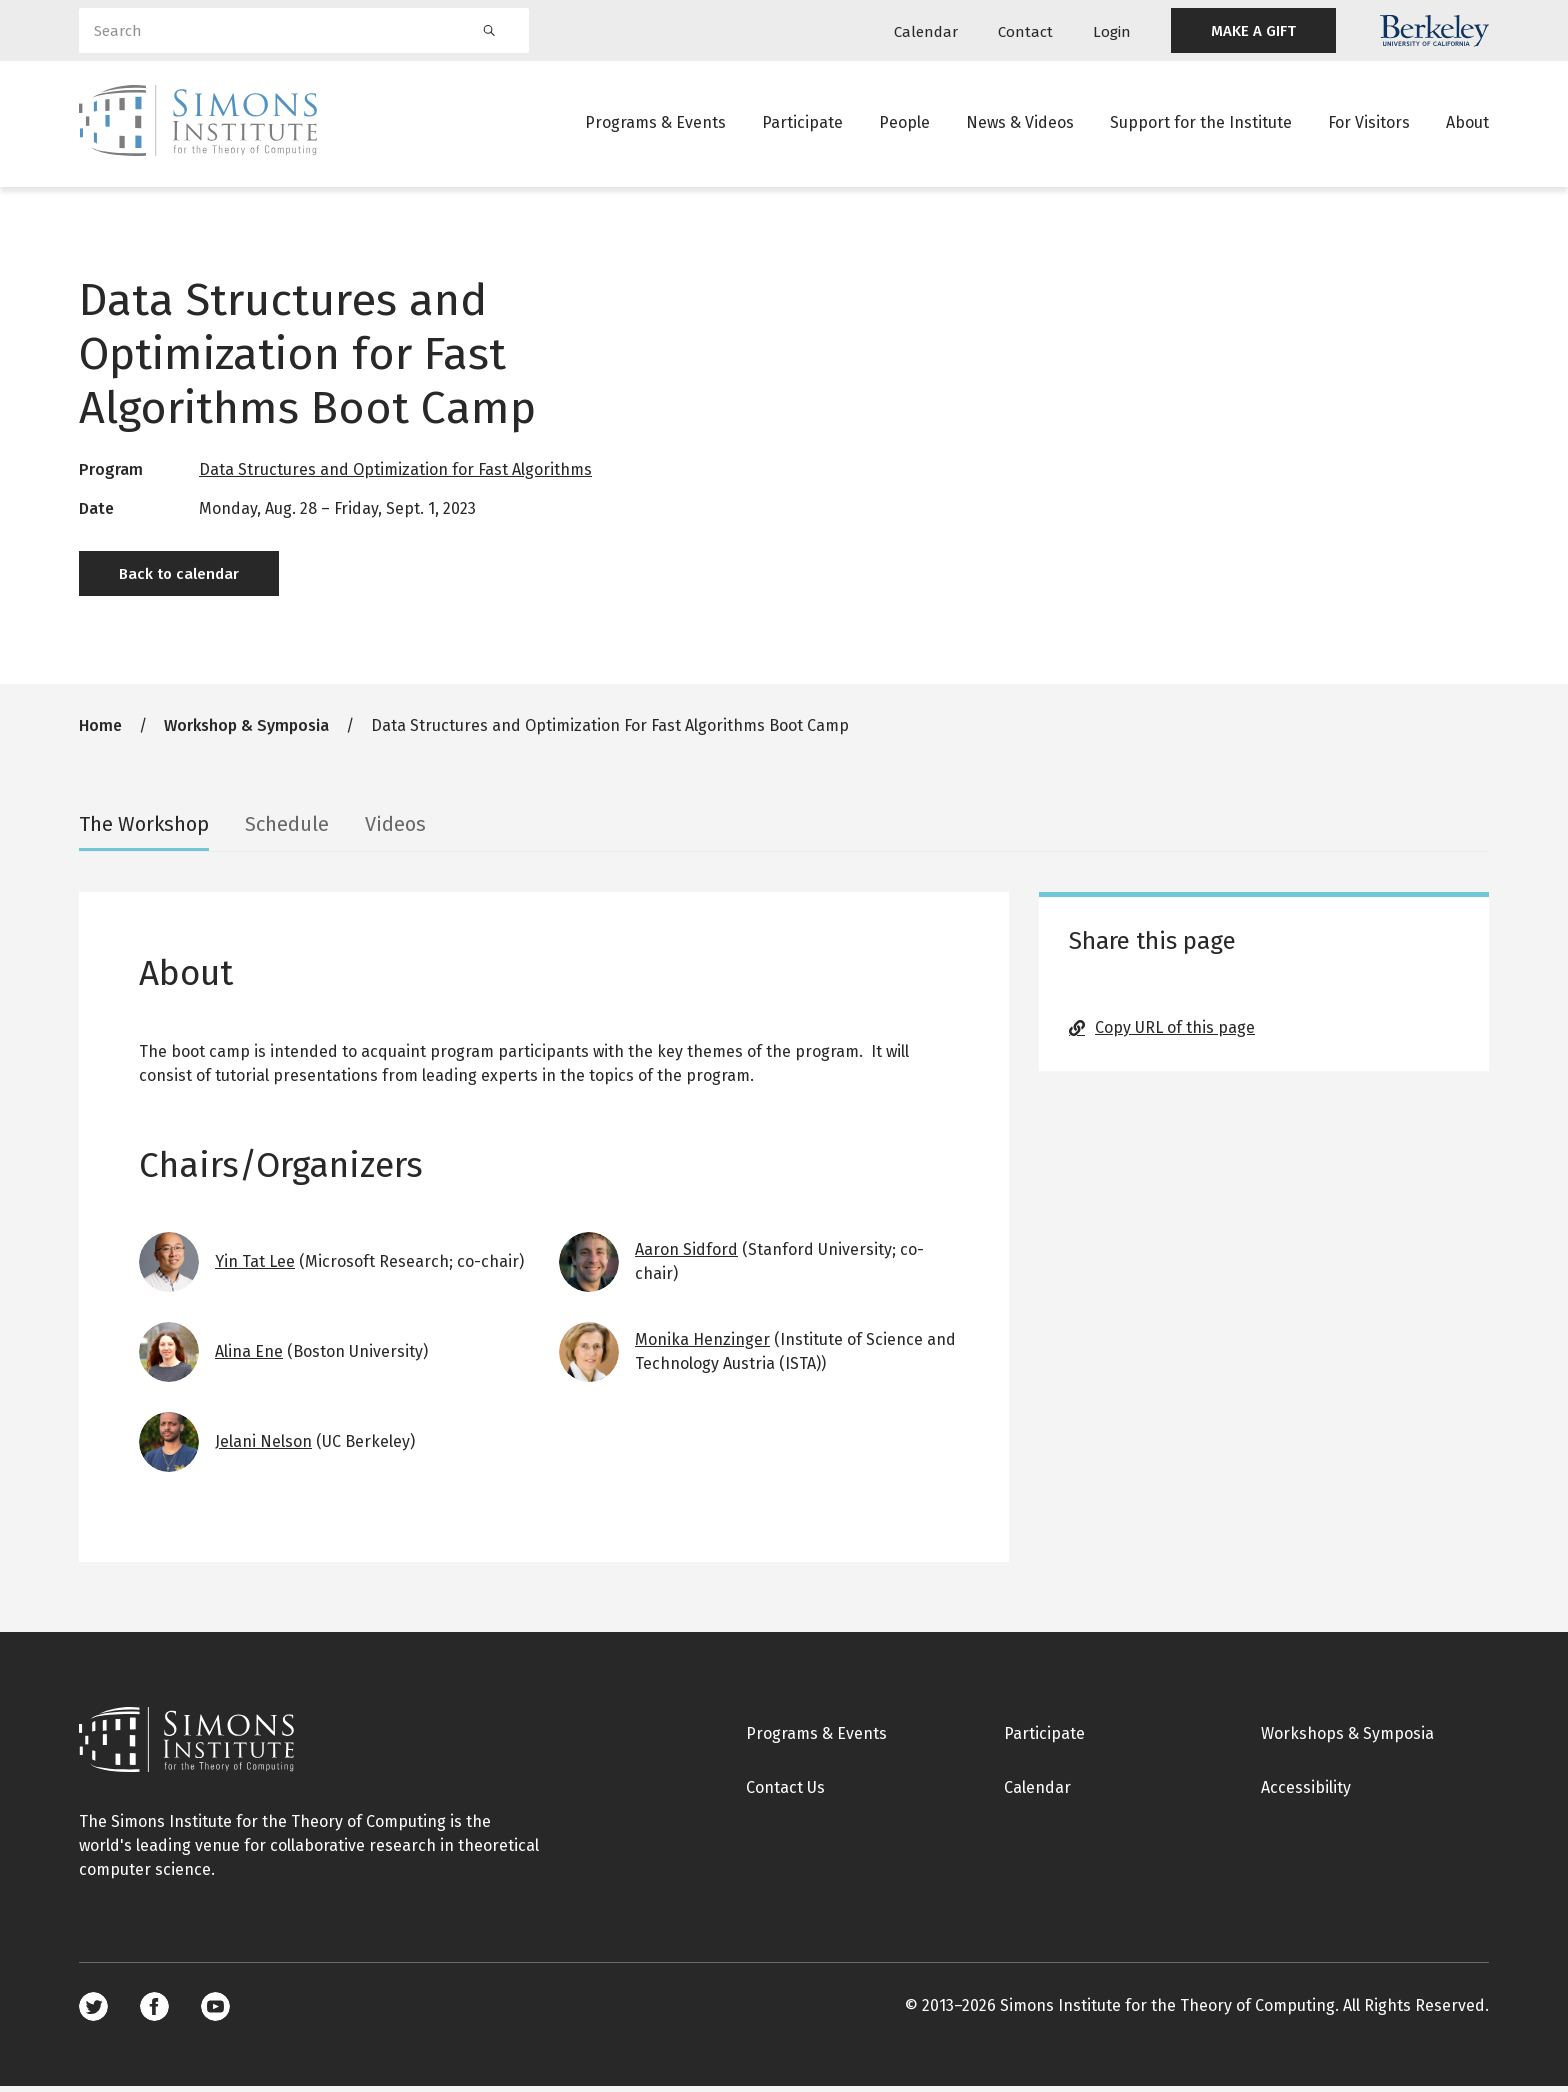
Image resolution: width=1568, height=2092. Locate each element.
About (1467, 124)
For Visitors (1369, 124)
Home (100, 731)
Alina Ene (249, 1357)
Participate (802, 124)
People (904, 124)
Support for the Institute (1201, 124)
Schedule (287, 830)
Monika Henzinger (702, 1345)
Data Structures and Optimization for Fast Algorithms (395, 475)
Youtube (215, 2012)
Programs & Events (655, 124)
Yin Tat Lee (255, 1267)
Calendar (926, 32)
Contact (1025, 32)
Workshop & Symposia (246, 731)
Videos (395, 830)
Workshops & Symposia (1347, 1739)
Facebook (154, 2012)
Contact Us (785, 1793)
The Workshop (144, 830)
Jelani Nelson (263, 1447)
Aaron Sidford (686, 1255)
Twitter (93, 2012)
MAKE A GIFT (1253, 31)
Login (1112, 32)
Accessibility (1306, 1793)
